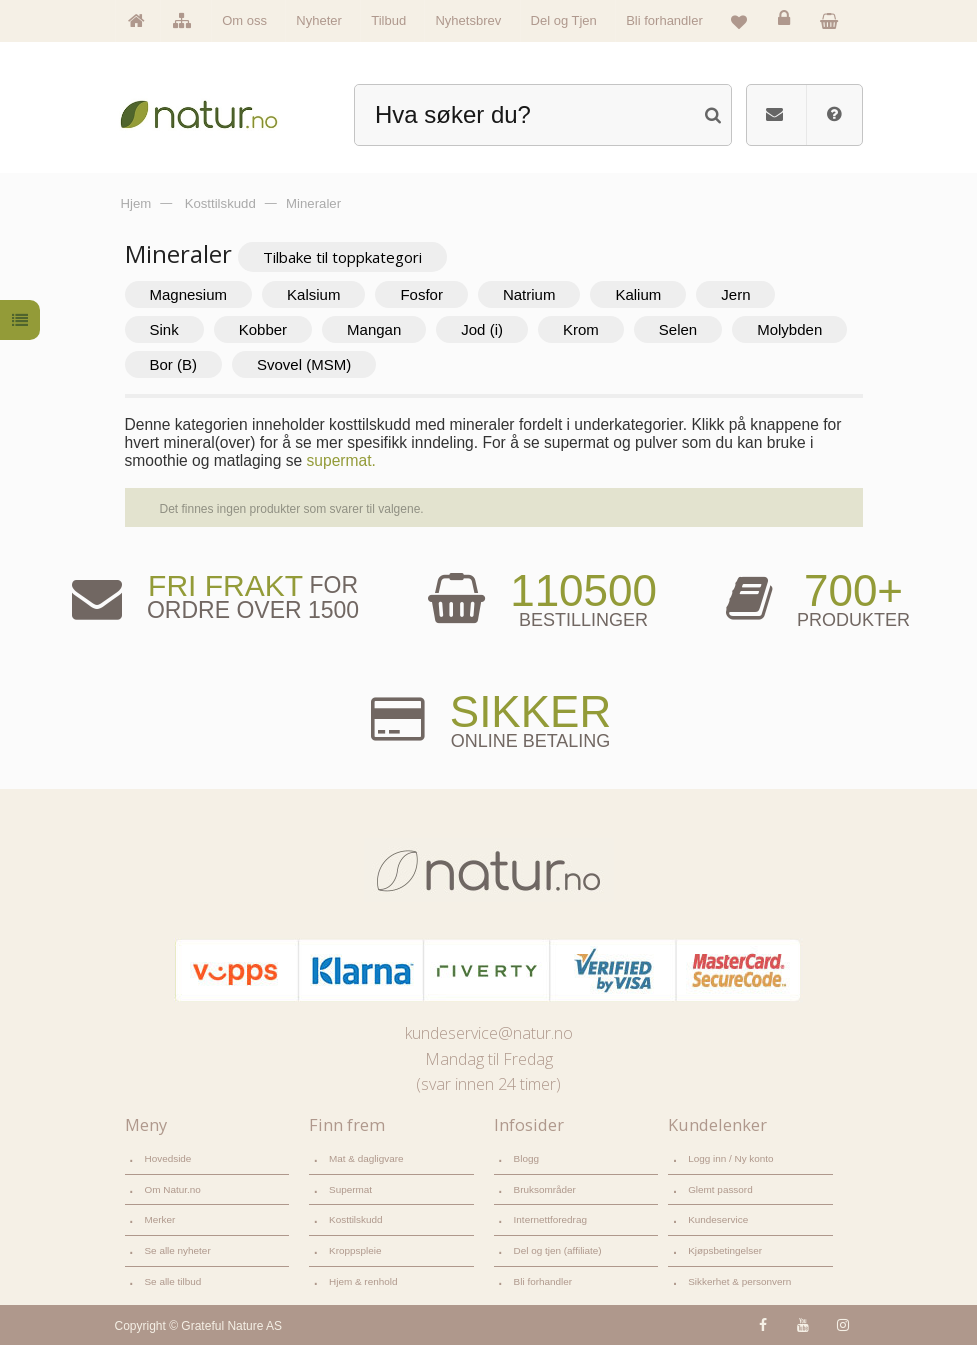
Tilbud (388, 20)
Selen (678, 329)
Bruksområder (545, 1189)
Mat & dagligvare (366, 1158)
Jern (735, 294)
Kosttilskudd (356, 1219)
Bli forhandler (664, 20)
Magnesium (189, 294)
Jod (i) (482, 329)
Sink (164, 329)
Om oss (244, 20)
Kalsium (313, 294)
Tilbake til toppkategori (342, 257)
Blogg (526, 1158)
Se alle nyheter (178, 1250)
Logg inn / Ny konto (731, 1158)
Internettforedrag (550, 1219)
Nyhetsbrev (468, 20)
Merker (160, 1219)
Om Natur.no (173, 1189)
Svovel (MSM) (304, 364)
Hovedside (168, 1158)
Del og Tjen (564, 20)
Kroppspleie (355, 1250)
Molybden (789, 329)
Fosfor (421, 294)
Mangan (374, 329)
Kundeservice (718, 1219)
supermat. (341, 460)
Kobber (263, 329)
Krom (581, 329)
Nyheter (319, 20)
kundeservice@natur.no (489, 1033)
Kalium (638, 294)
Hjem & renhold (363, 1281)
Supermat (350, 1189)
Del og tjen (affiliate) (558, 1250)
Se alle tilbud (173, 1281)
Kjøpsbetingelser (725, 1250)
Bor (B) (174, 364)
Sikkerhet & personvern (739, 1281)
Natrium (529, 294)
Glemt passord (720, 1189)
